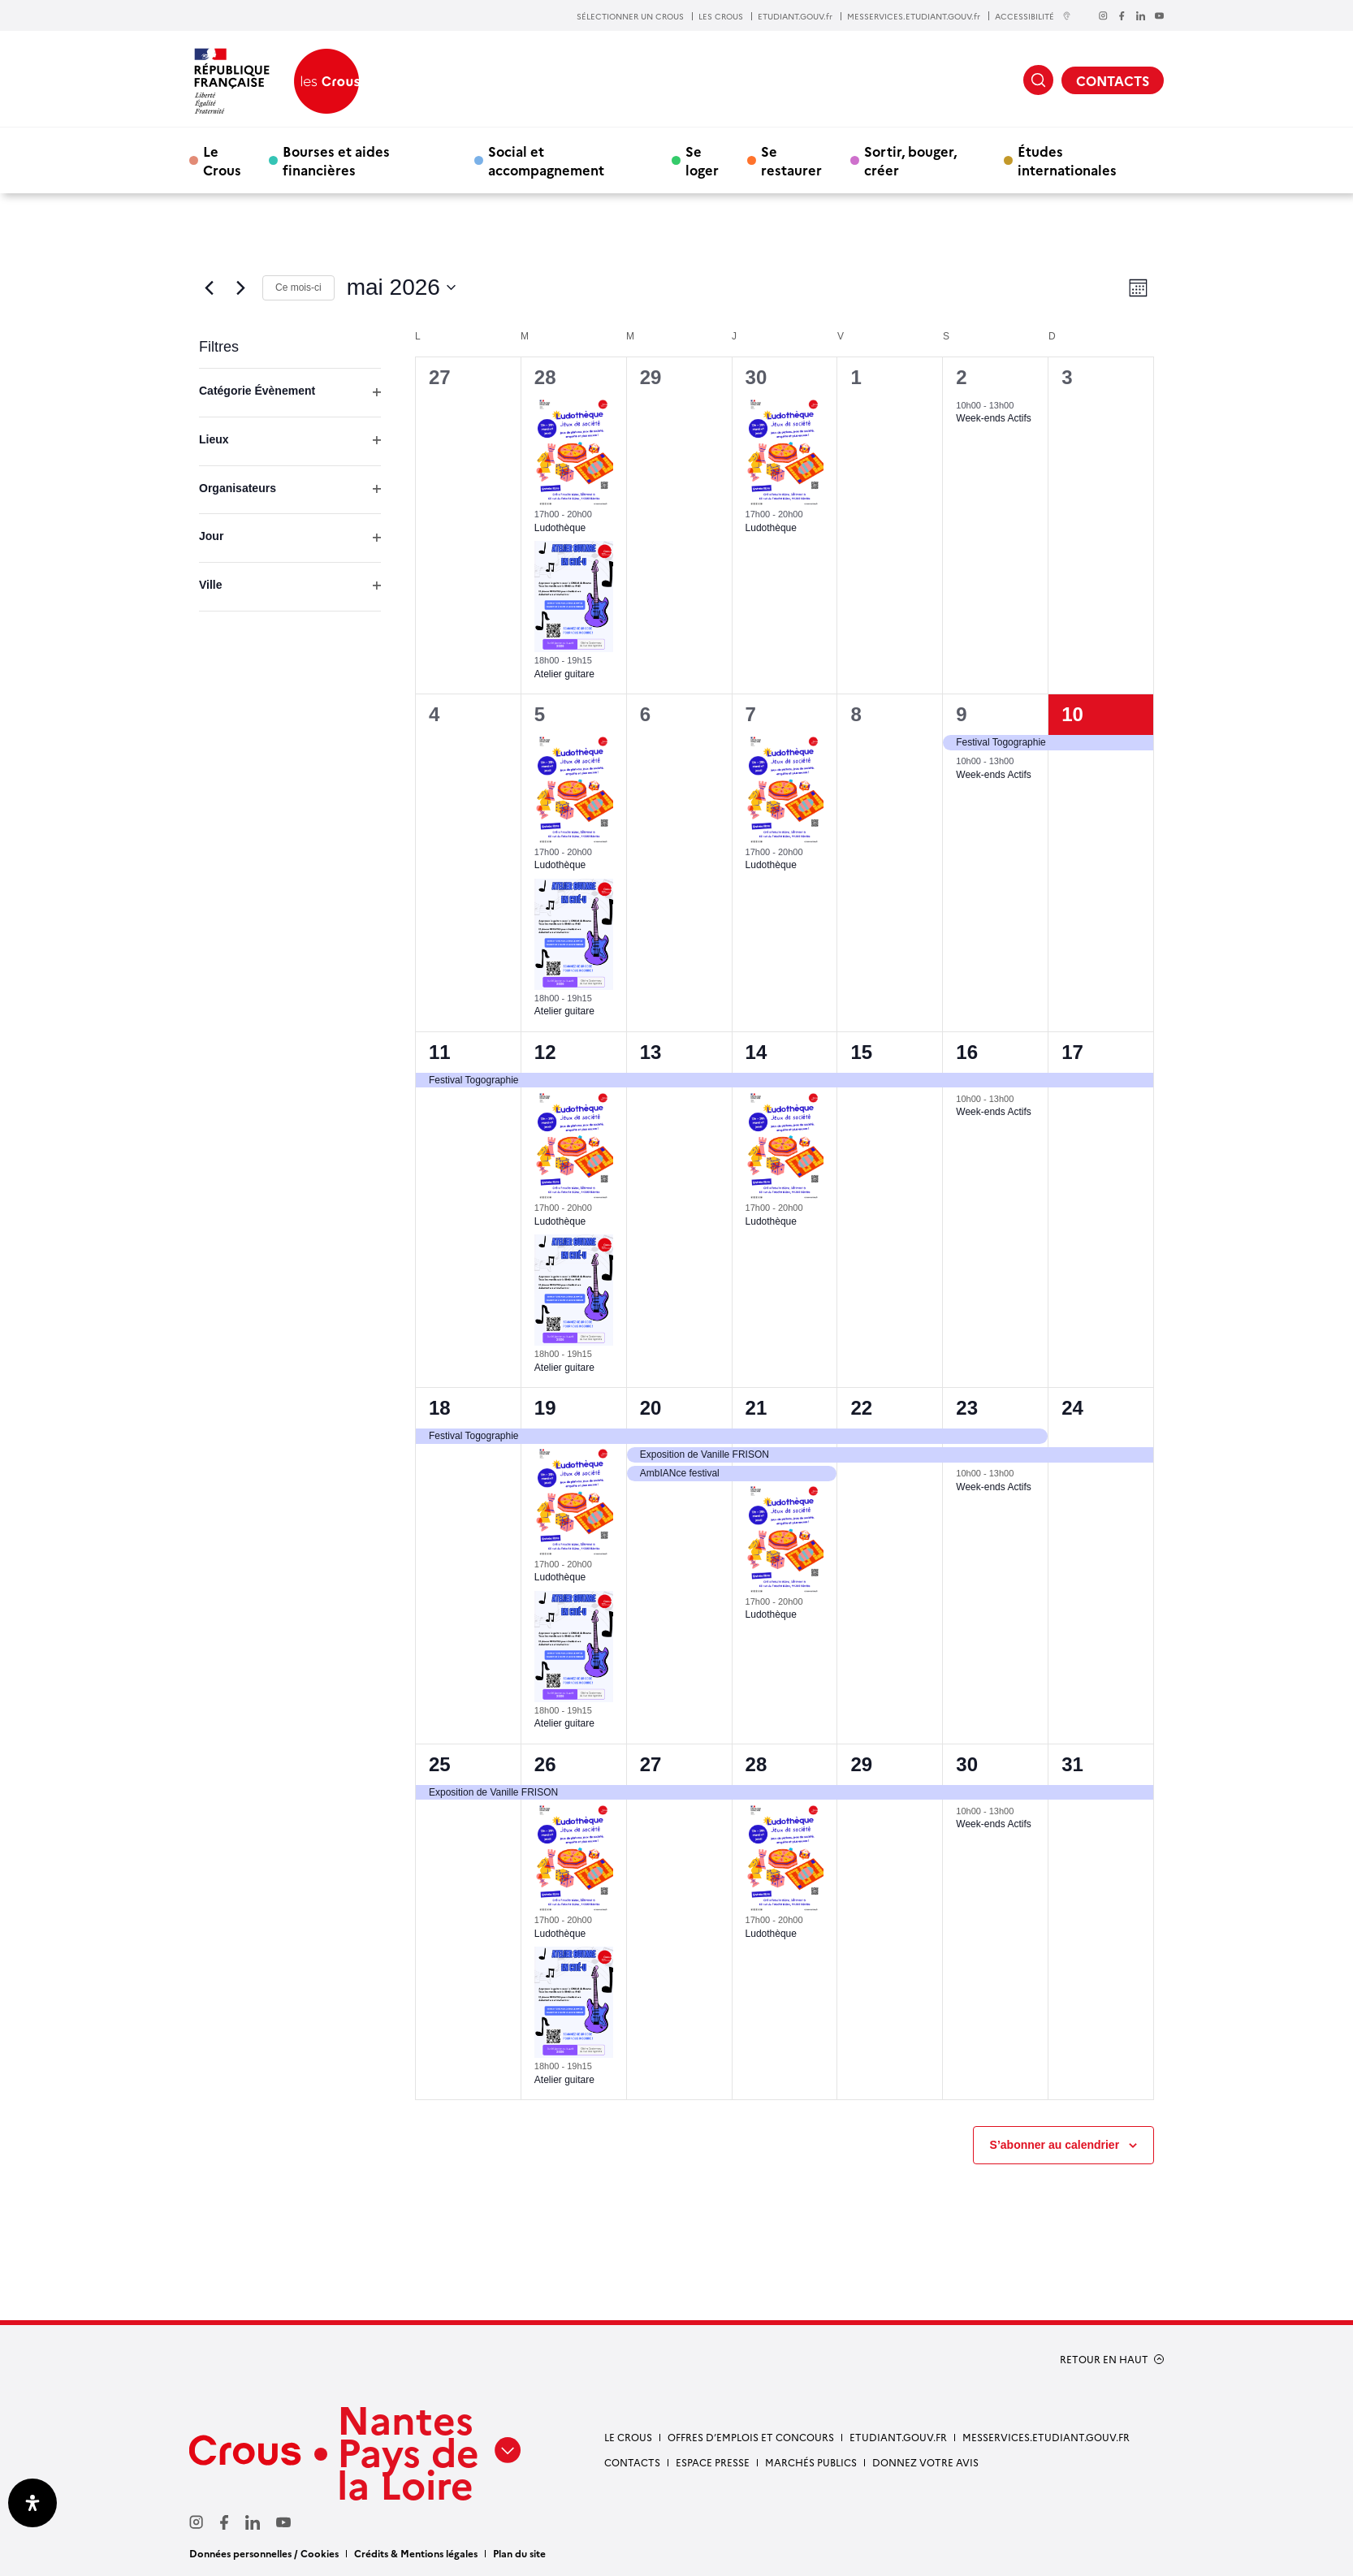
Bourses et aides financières (336, 160)
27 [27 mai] (651, 1764)
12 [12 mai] (545, 1052)
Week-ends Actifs (993, 418)
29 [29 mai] (861, 1764)
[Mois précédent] (208, 287)
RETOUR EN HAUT (1104, 2359)
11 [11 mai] (440, 1052)
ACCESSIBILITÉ (1033, 15)
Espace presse (713, 2462)
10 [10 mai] (1072, 714)
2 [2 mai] (961, 377)
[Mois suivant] (240, 287)
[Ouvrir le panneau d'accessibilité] (32, 2503)
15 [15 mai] (861, 1052)
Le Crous (222, 160)
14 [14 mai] (756, 1052)
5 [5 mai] (539, 714)
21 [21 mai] (756, 1408)
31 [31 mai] (1072, 1764)
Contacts (632, 2462)
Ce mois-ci (298, 287)
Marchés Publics (811, 2462)
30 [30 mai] (967, 1764)
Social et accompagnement (546, 160)
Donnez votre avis (925, 2462)
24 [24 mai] (1072, 1408)
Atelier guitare (564, 674)
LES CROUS (720, 16)
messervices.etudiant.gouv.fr (1046, 2437)
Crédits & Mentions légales (416, 2553)
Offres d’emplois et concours (751, 2437)
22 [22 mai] (861, 1408)
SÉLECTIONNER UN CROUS (630, 16)
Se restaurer (791, 160)
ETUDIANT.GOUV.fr (795, 16)
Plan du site (519, 2553)
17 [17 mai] (1072, 1052)
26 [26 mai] (545, 1764)
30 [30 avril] (756, 377)
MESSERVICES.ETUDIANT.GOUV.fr (913, 16)
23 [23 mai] (967, 1408)
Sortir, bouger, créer (910, 160)
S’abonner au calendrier (1055, 2144)
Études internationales (1067, 160)
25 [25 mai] (440, 1764)
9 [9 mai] (961, 714)
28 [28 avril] (545, 377)
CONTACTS (1112, 80)
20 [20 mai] (651, 1408)
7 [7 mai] (751, 714)
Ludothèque (560, 528)
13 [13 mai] (651, 1052)
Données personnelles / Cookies (264, 2553)
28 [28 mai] (756, 1764)
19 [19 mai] (545, 1408)
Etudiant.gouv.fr (898, 2437)
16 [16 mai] (967, 1052)
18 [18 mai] (440, 1408)
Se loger (702, 160)
